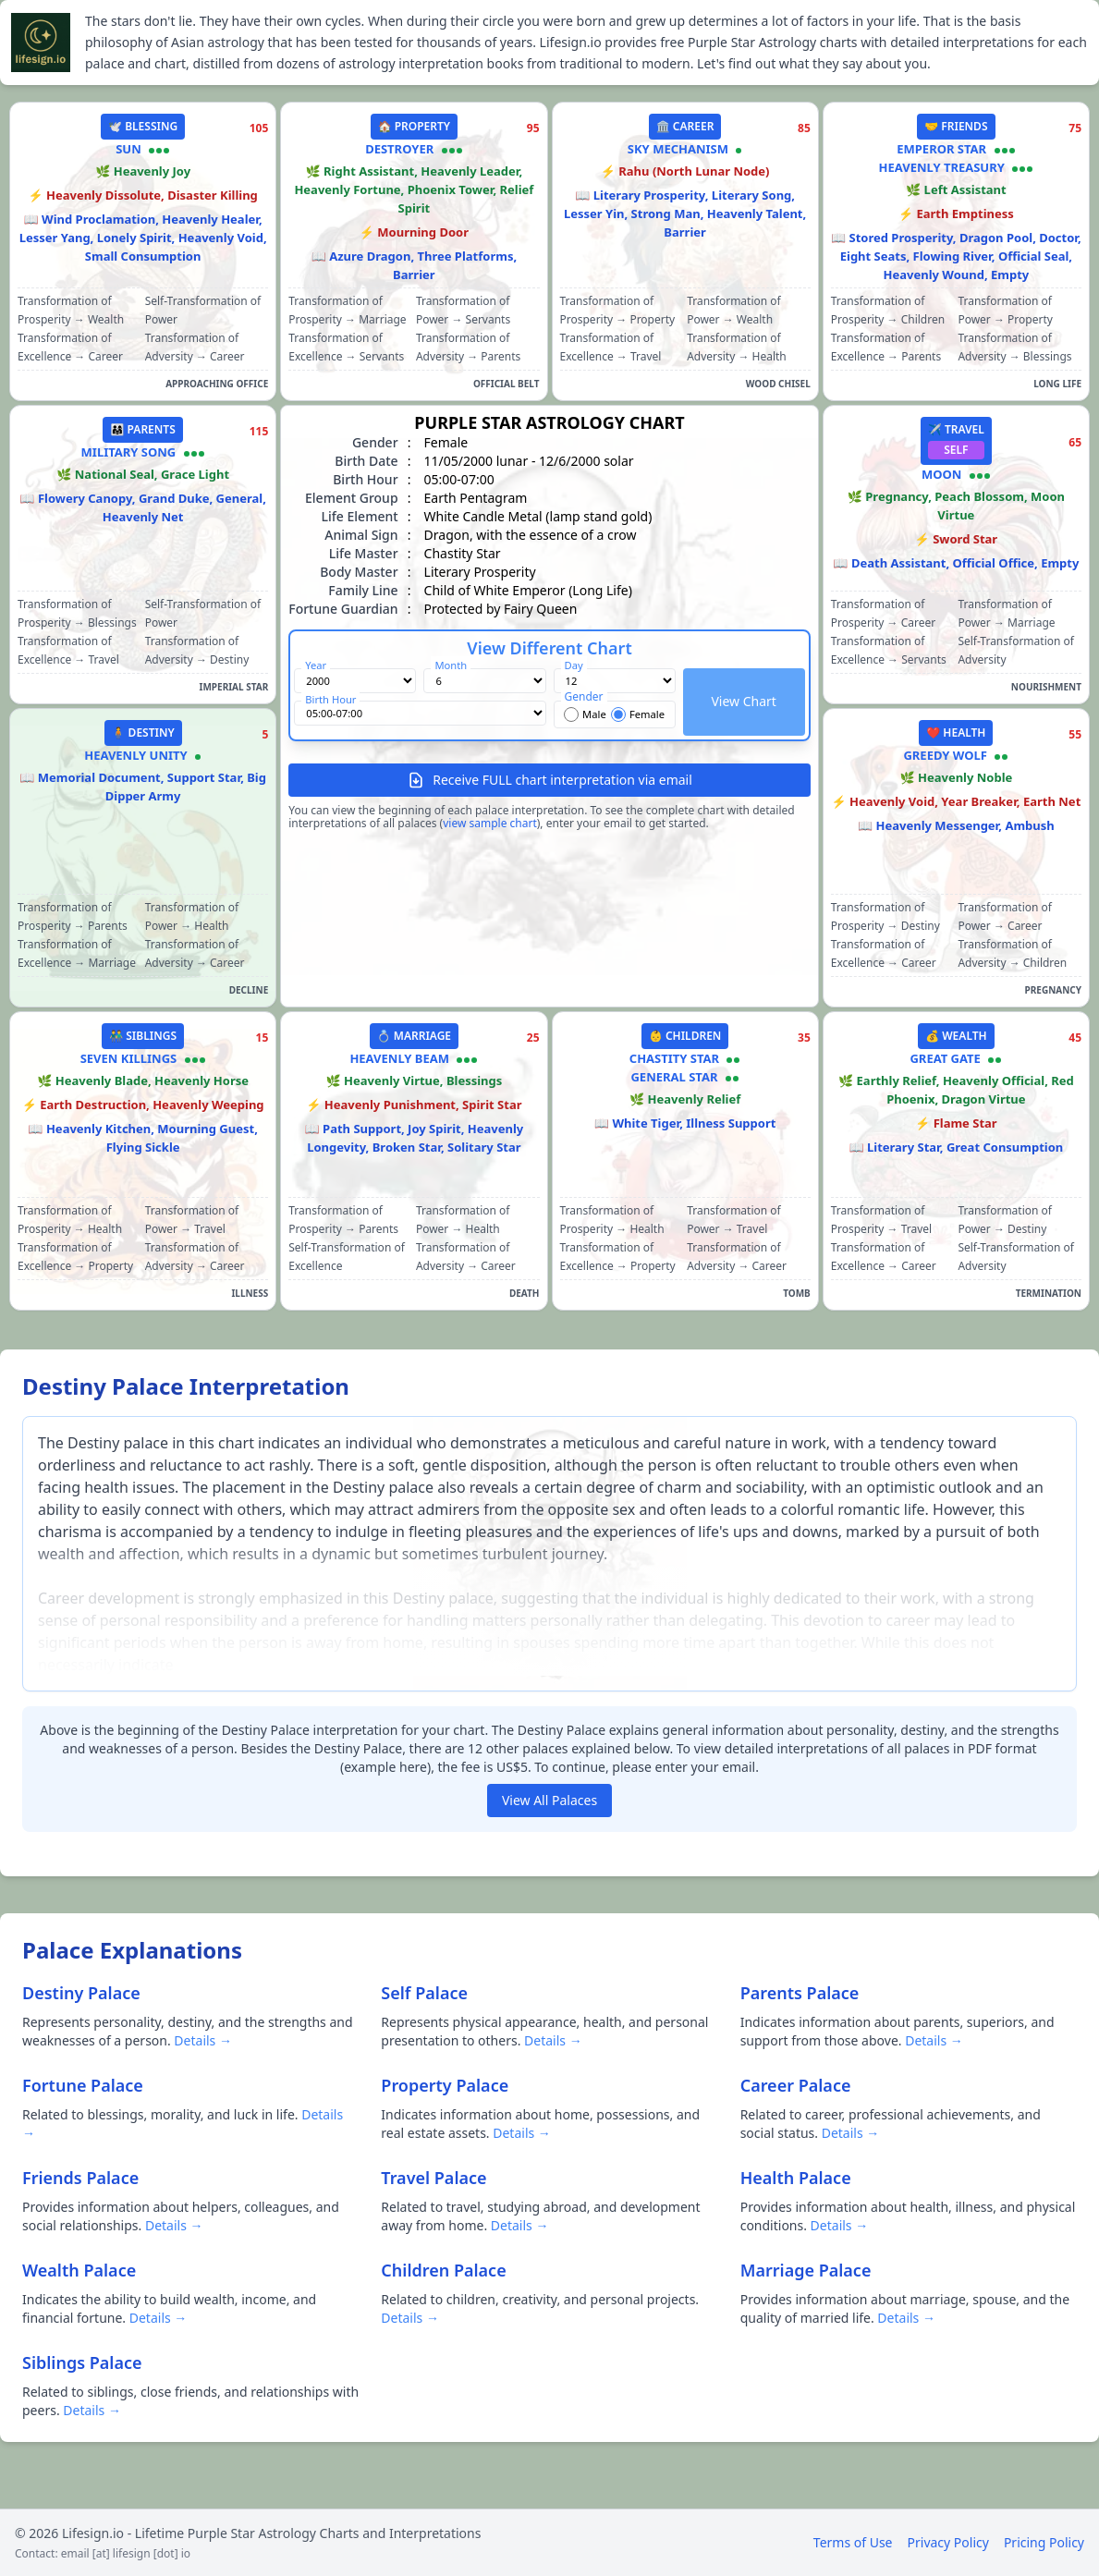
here (413, 1767)
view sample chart (490, 823)
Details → (203, 2040)
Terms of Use (853, 2542)
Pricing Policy (1044, 2542)
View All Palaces (549, 1800)
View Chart (743, 701)
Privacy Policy (948, 2542)
